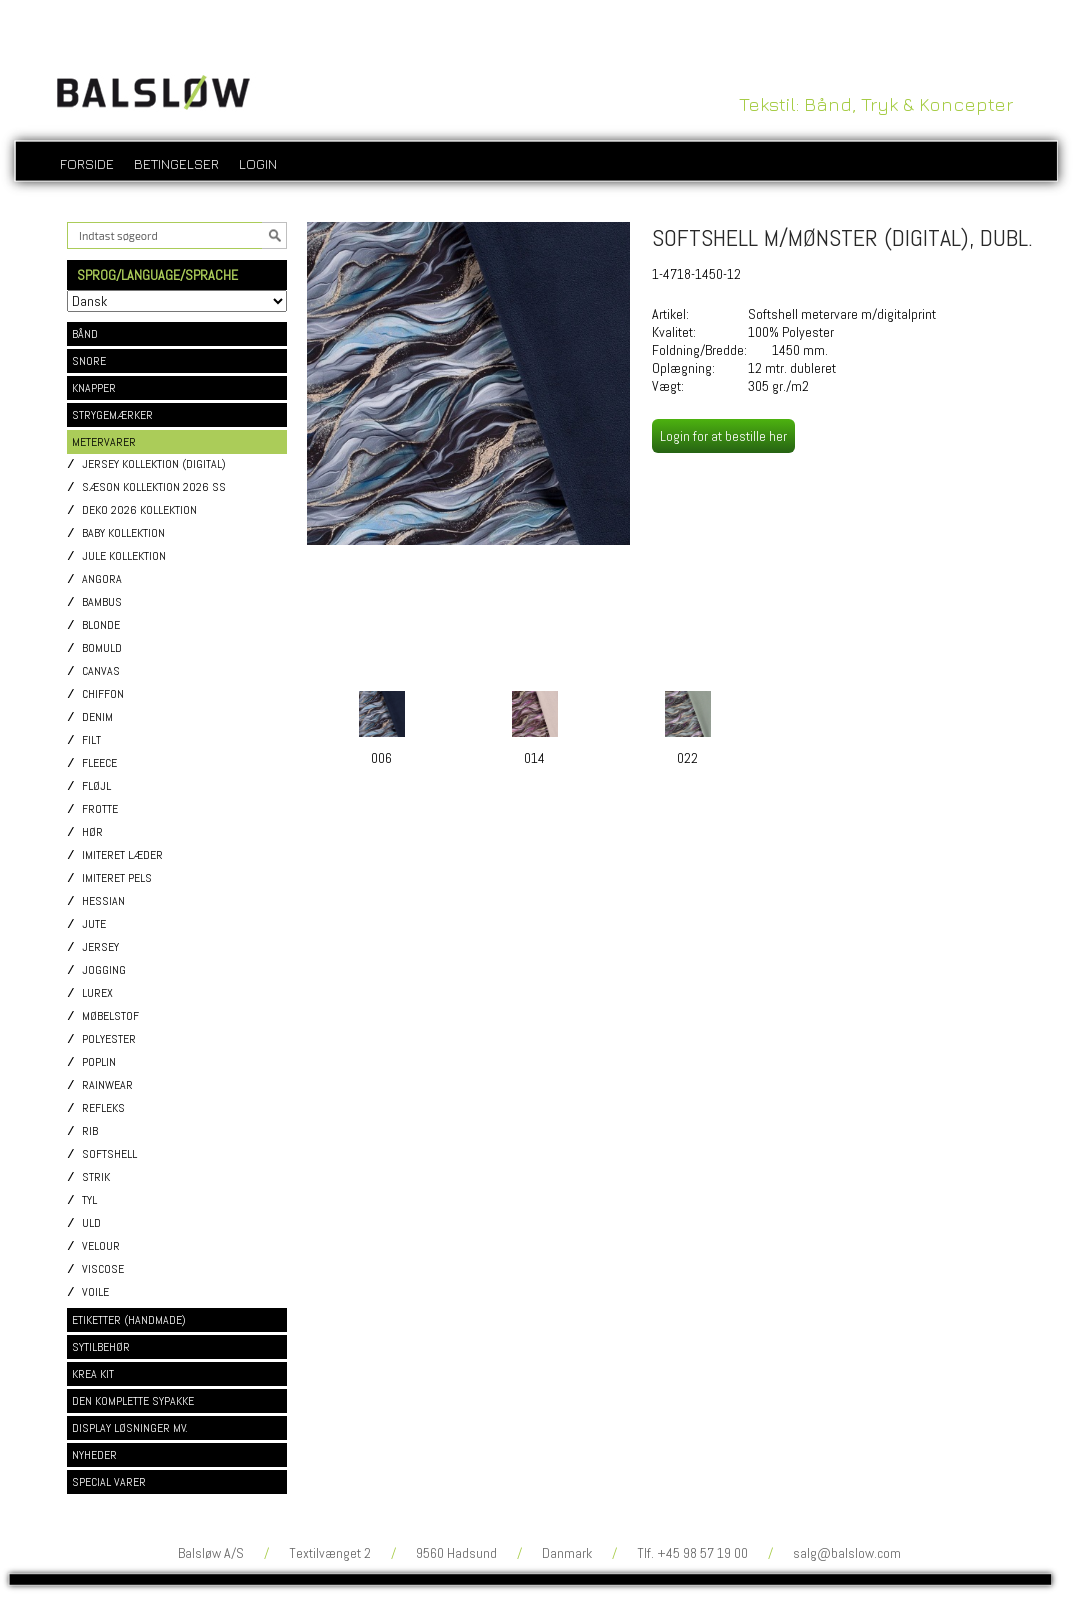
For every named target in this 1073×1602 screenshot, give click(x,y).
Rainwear (107, 1085)
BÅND (85, 334)
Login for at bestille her (723, 436)
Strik (96, 1177)
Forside (87, 163)
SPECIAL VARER (109, 1482)
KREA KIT (93, 1374)
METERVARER (104, 442)
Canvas (101, 671)
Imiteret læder (122, 855)
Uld (91, 1223)
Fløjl (96, 786)
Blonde (101, 625)
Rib (90, 1131)
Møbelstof (110, 1016)
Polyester (109, 1039)
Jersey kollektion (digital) (154, 464)
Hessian (103, 901)
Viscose (103, 1269)
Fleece (99, 763)
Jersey (100, 947)
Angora (102, 579)
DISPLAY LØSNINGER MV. (130, 1428)
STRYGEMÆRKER (112, 415)
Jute (94, 924)
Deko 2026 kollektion (139, 510)
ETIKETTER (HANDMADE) (129, 1320)
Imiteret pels (117, 878)
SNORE (89, 361)
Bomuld (102, 648)
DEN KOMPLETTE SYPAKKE (133, 1401)
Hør (92, 832)
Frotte (100, 809)
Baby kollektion (123, 533)
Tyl (89, 1200)
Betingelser (176, 163)
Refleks (103, 1108)
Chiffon (103, 694)
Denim (97, 717)
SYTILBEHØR (101, 1347)
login (258, 163)
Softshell (109, 1154)
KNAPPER (94, 388)
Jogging (104, 970)
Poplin (99, 1062)
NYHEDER (94, 1455)
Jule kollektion (124, 556)
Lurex (97, 993)
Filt (91, 740)
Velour (101, 1246)
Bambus (102, 602)
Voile (95, 1292)
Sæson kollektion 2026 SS (154, 487)
